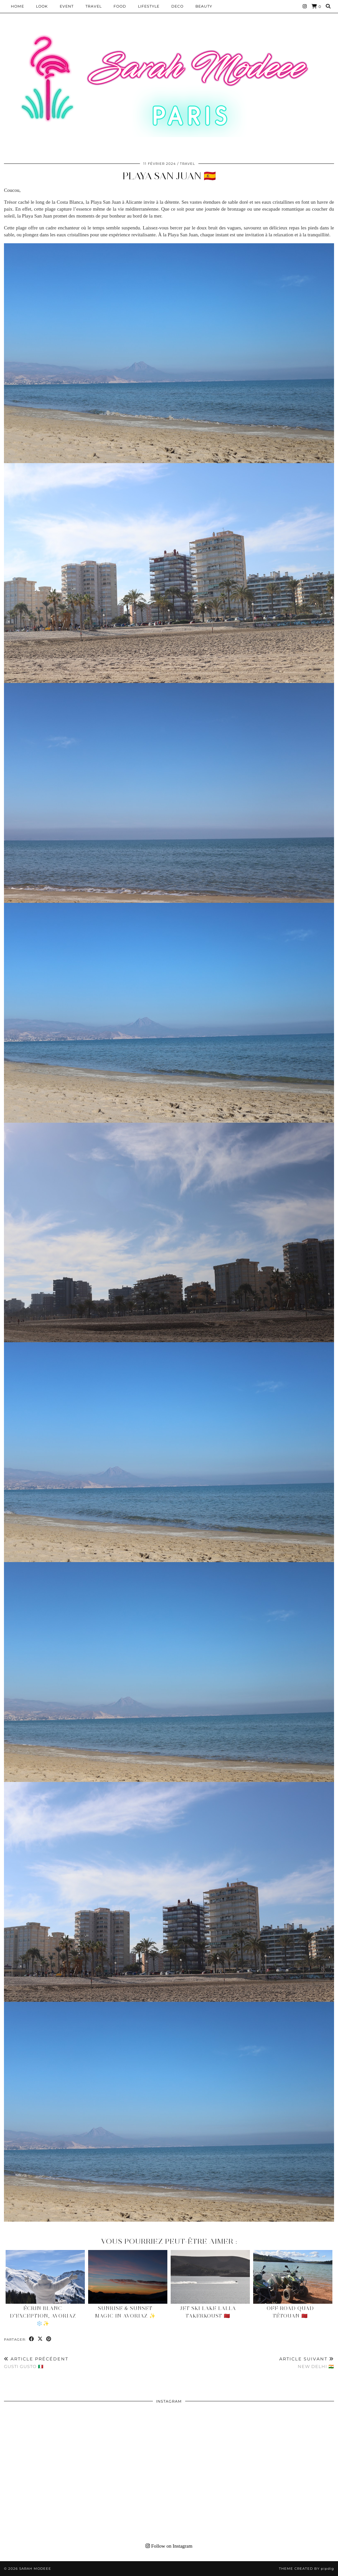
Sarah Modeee (35, 2568)
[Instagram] (305, 6)
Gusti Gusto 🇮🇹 (36, 2362)
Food (120, 6)
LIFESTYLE (148, 6)
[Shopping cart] (316, 6)
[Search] (328, 6)
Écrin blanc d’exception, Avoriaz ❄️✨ (43, 2315)
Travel (93, 6)
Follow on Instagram (169, 2546)
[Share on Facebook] (31, 2339)
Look (42, 6)
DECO (177, 6)
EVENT (67, 6)
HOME (17, 6)
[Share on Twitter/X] (40, 2339)
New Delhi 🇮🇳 (306, 2362)
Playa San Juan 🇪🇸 (169, 176)
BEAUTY (203, 6)
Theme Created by (306, 2568)
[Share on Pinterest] (49, 2339)
